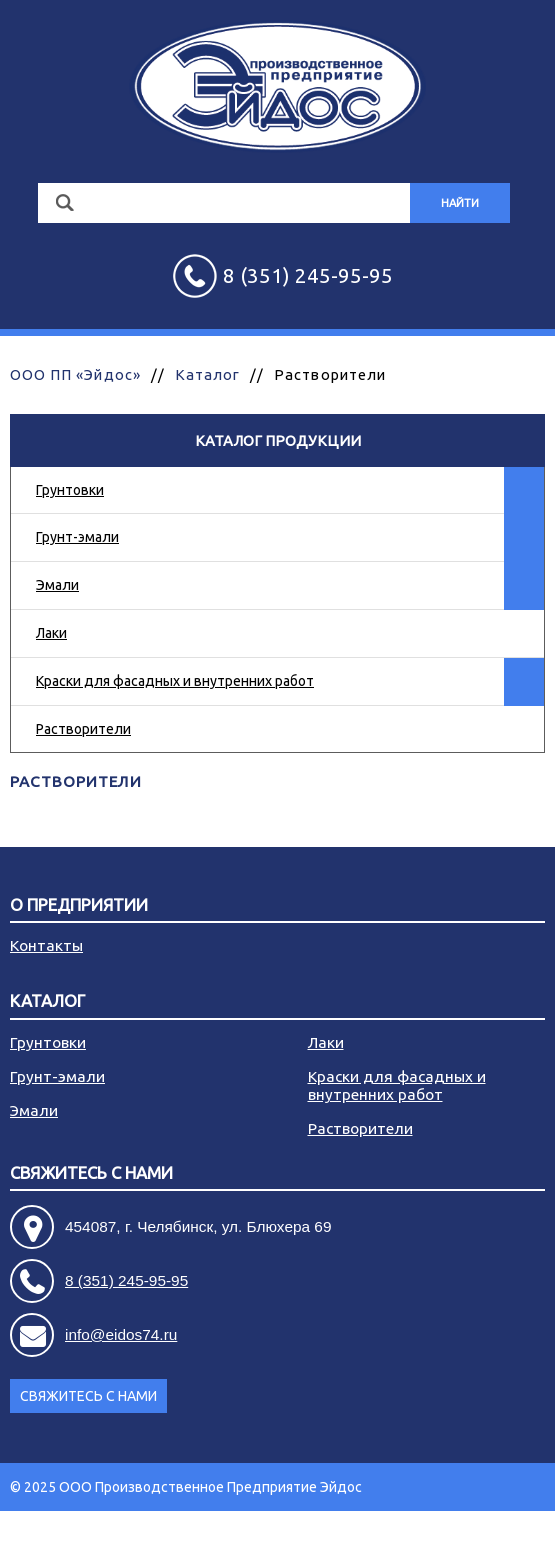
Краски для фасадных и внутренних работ (175, 681)
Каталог (207, 374)
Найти (460, 203)
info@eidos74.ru (121, 1334)
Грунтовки (70, 490)
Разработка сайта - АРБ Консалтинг (429, 1535)
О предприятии (79, 905)
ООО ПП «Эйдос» (75, 374)
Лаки (51, 633)
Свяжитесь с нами (91, 1173)
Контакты (46, 945)
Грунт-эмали (77, 537)
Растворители (83, 729)
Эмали (57, 585)
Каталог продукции (278, 440)
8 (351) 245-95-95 (126, 1280)
